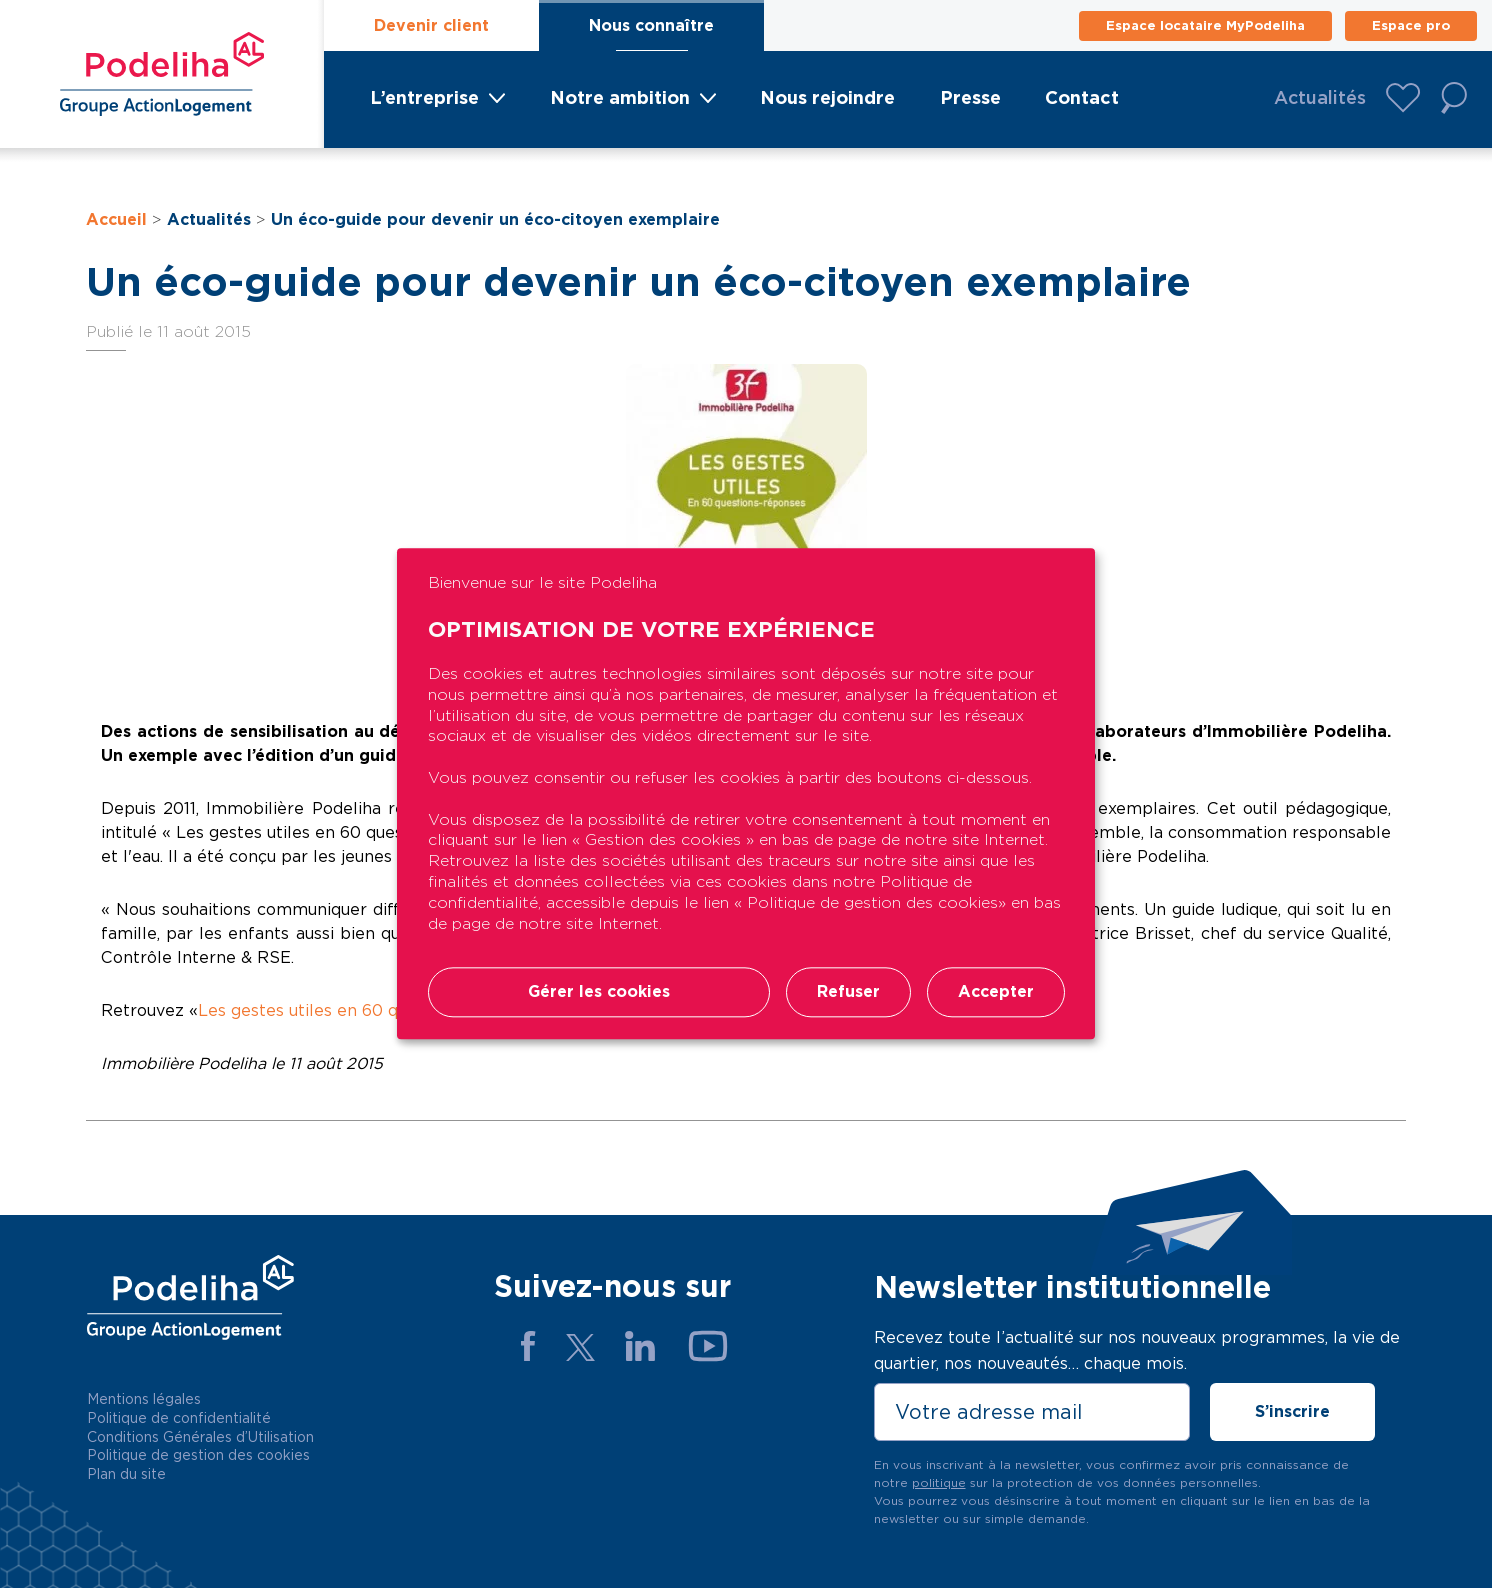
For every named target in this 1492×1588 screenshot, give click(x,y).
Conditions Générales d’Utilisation (200, 1437)
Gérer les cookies (599, 992)
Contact (1082, 97)
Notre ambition (620, 97)
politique (939, 1482)
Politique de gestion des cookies (198, 1455)
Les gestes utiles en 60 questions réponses (370, 1010)
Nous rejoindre (827, 97)
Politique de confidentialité (179, 1418)
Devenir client (431, 25)
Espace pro (1411, 25)
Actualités (1320, 97)
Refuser (848, 992)
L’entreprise (424, 97)
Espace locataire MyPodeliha (1205, 25)
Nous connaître (651, 25)
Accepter (996, 992)
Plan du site (126, 1474)
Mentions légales (144, 1399)
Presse (970, 97)
